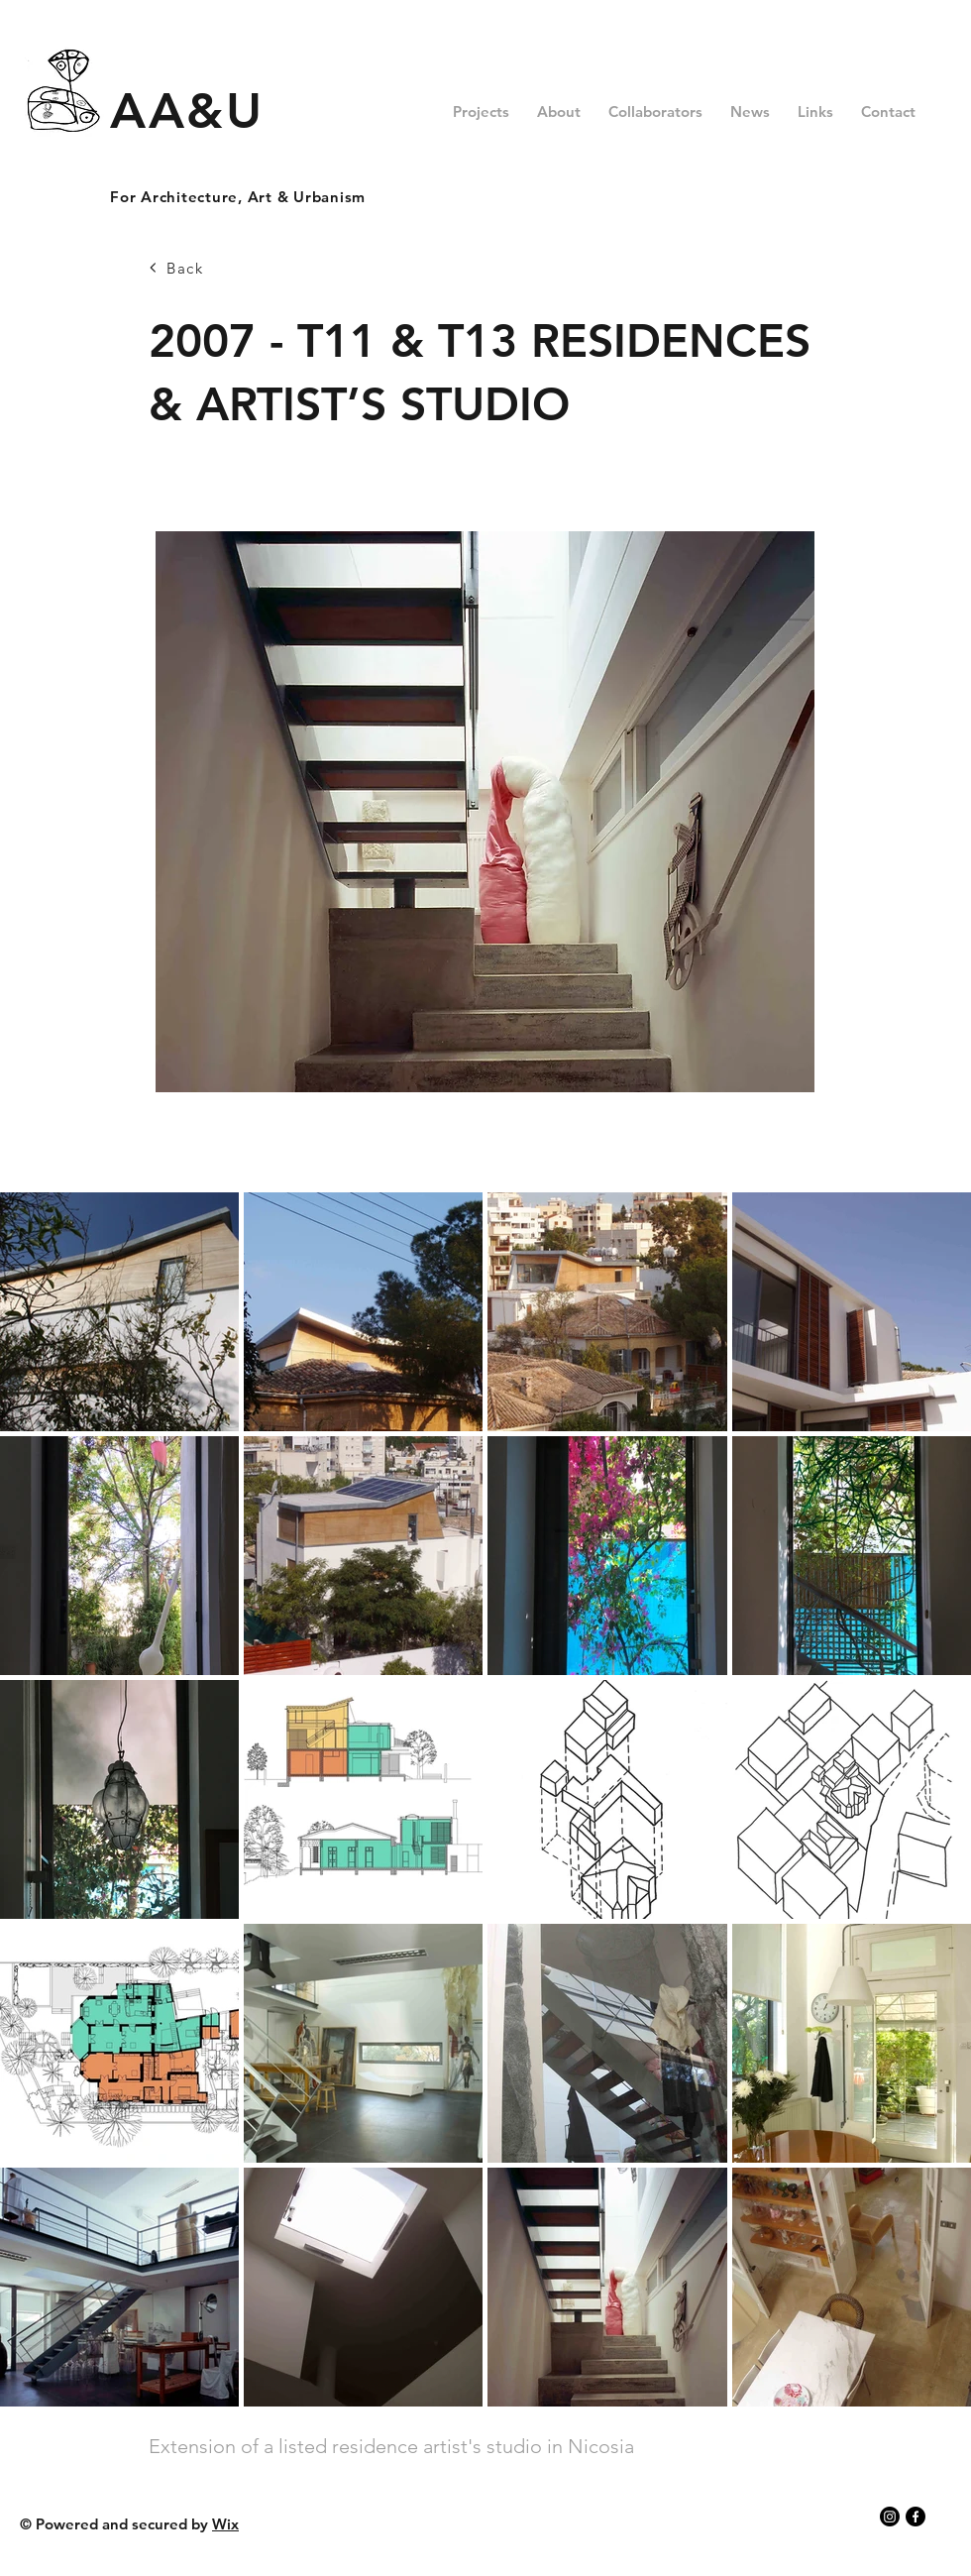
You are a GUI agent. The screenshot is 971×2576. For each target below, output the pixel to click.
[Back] (219, 267)
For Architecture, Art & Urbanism (238, 196)
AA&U (187, 111)
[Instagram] (890, 2516)
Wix (225, 2524)
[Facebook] (915, 2516)
